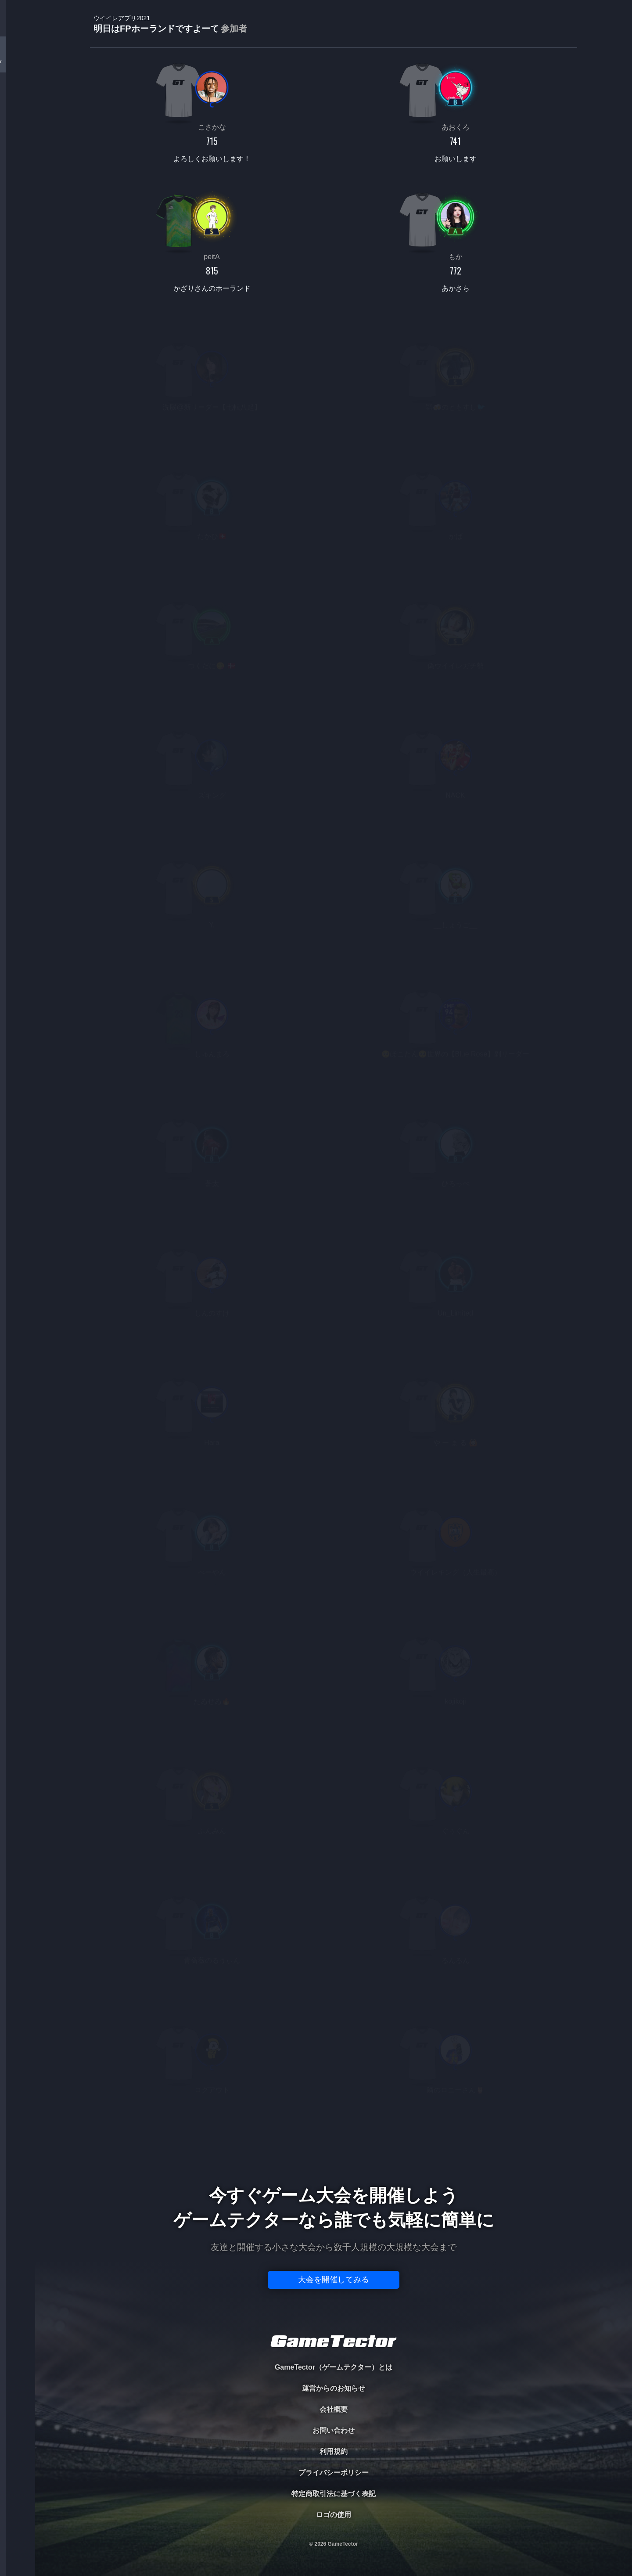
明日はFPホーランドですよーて (170, 24)
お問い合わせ (333, 2430)
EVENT (17, 206)
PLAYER (17, 98)
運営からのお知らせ (333, 2388)
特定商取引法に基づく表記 (333, 2493)
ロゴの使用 (333, 2514)
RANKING (17, 170)
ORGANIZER (17, 134)
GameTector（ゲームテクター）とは (333, 2367)
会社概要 (334, 2409)
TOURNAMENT (17, 62)
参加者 (234, 28)
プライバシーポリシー (333, 2472)
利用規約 (334, 2451)
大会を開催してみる (333, 2279)
